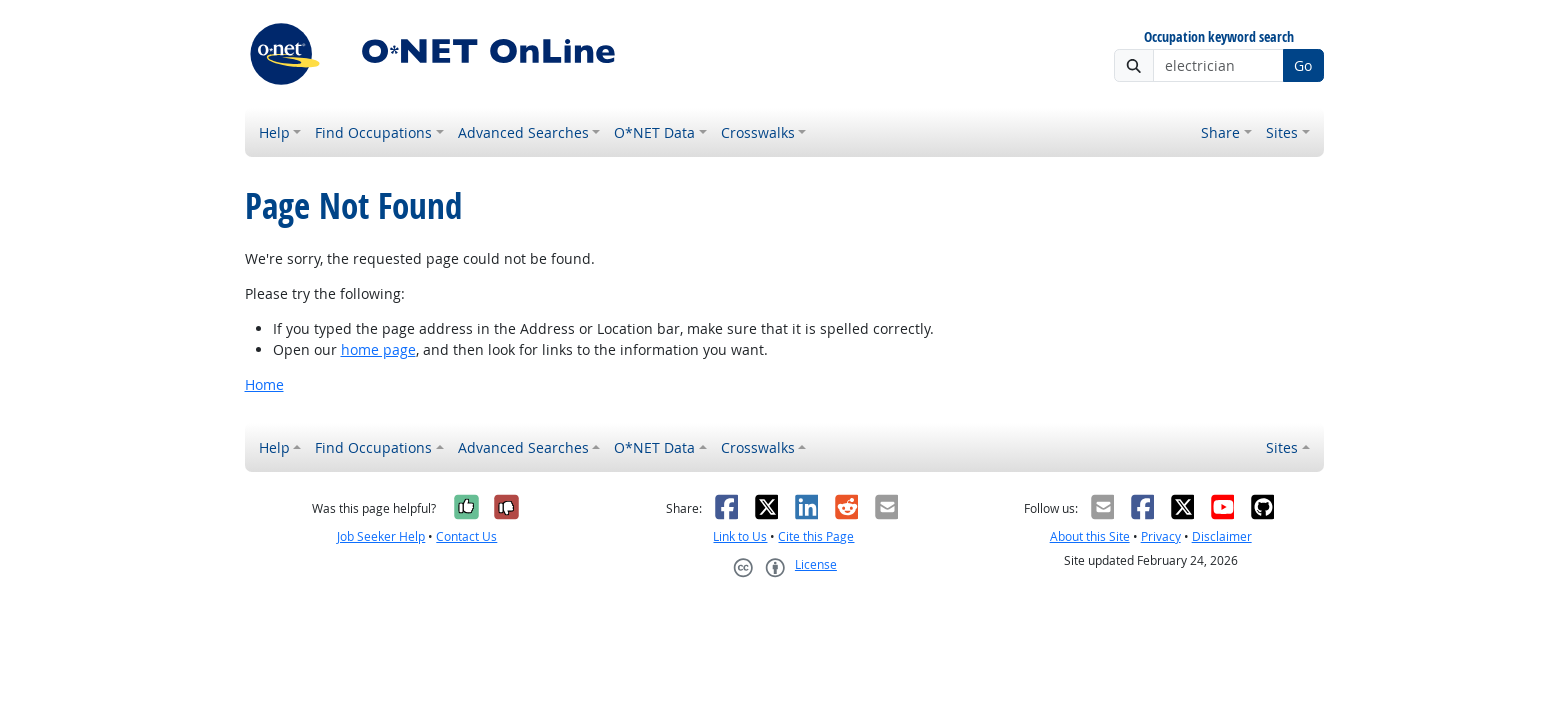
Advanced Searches (523, 132)
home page (378, 349)
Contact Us (466, 536)
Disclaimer (1222, 536)
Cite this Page (816, 536)
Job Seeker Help (381, 536)
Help (274, 132)
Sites (1282, 132)
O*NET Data (654, 132)
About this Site (1090, 536)
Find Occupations (373, 132)
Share (1220, 132)
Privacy (1161, 536)
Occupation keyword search (1219, 37)
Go (1303, 65)
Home (264, 384)
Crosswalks (758, 132)
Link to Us (740, 536)
